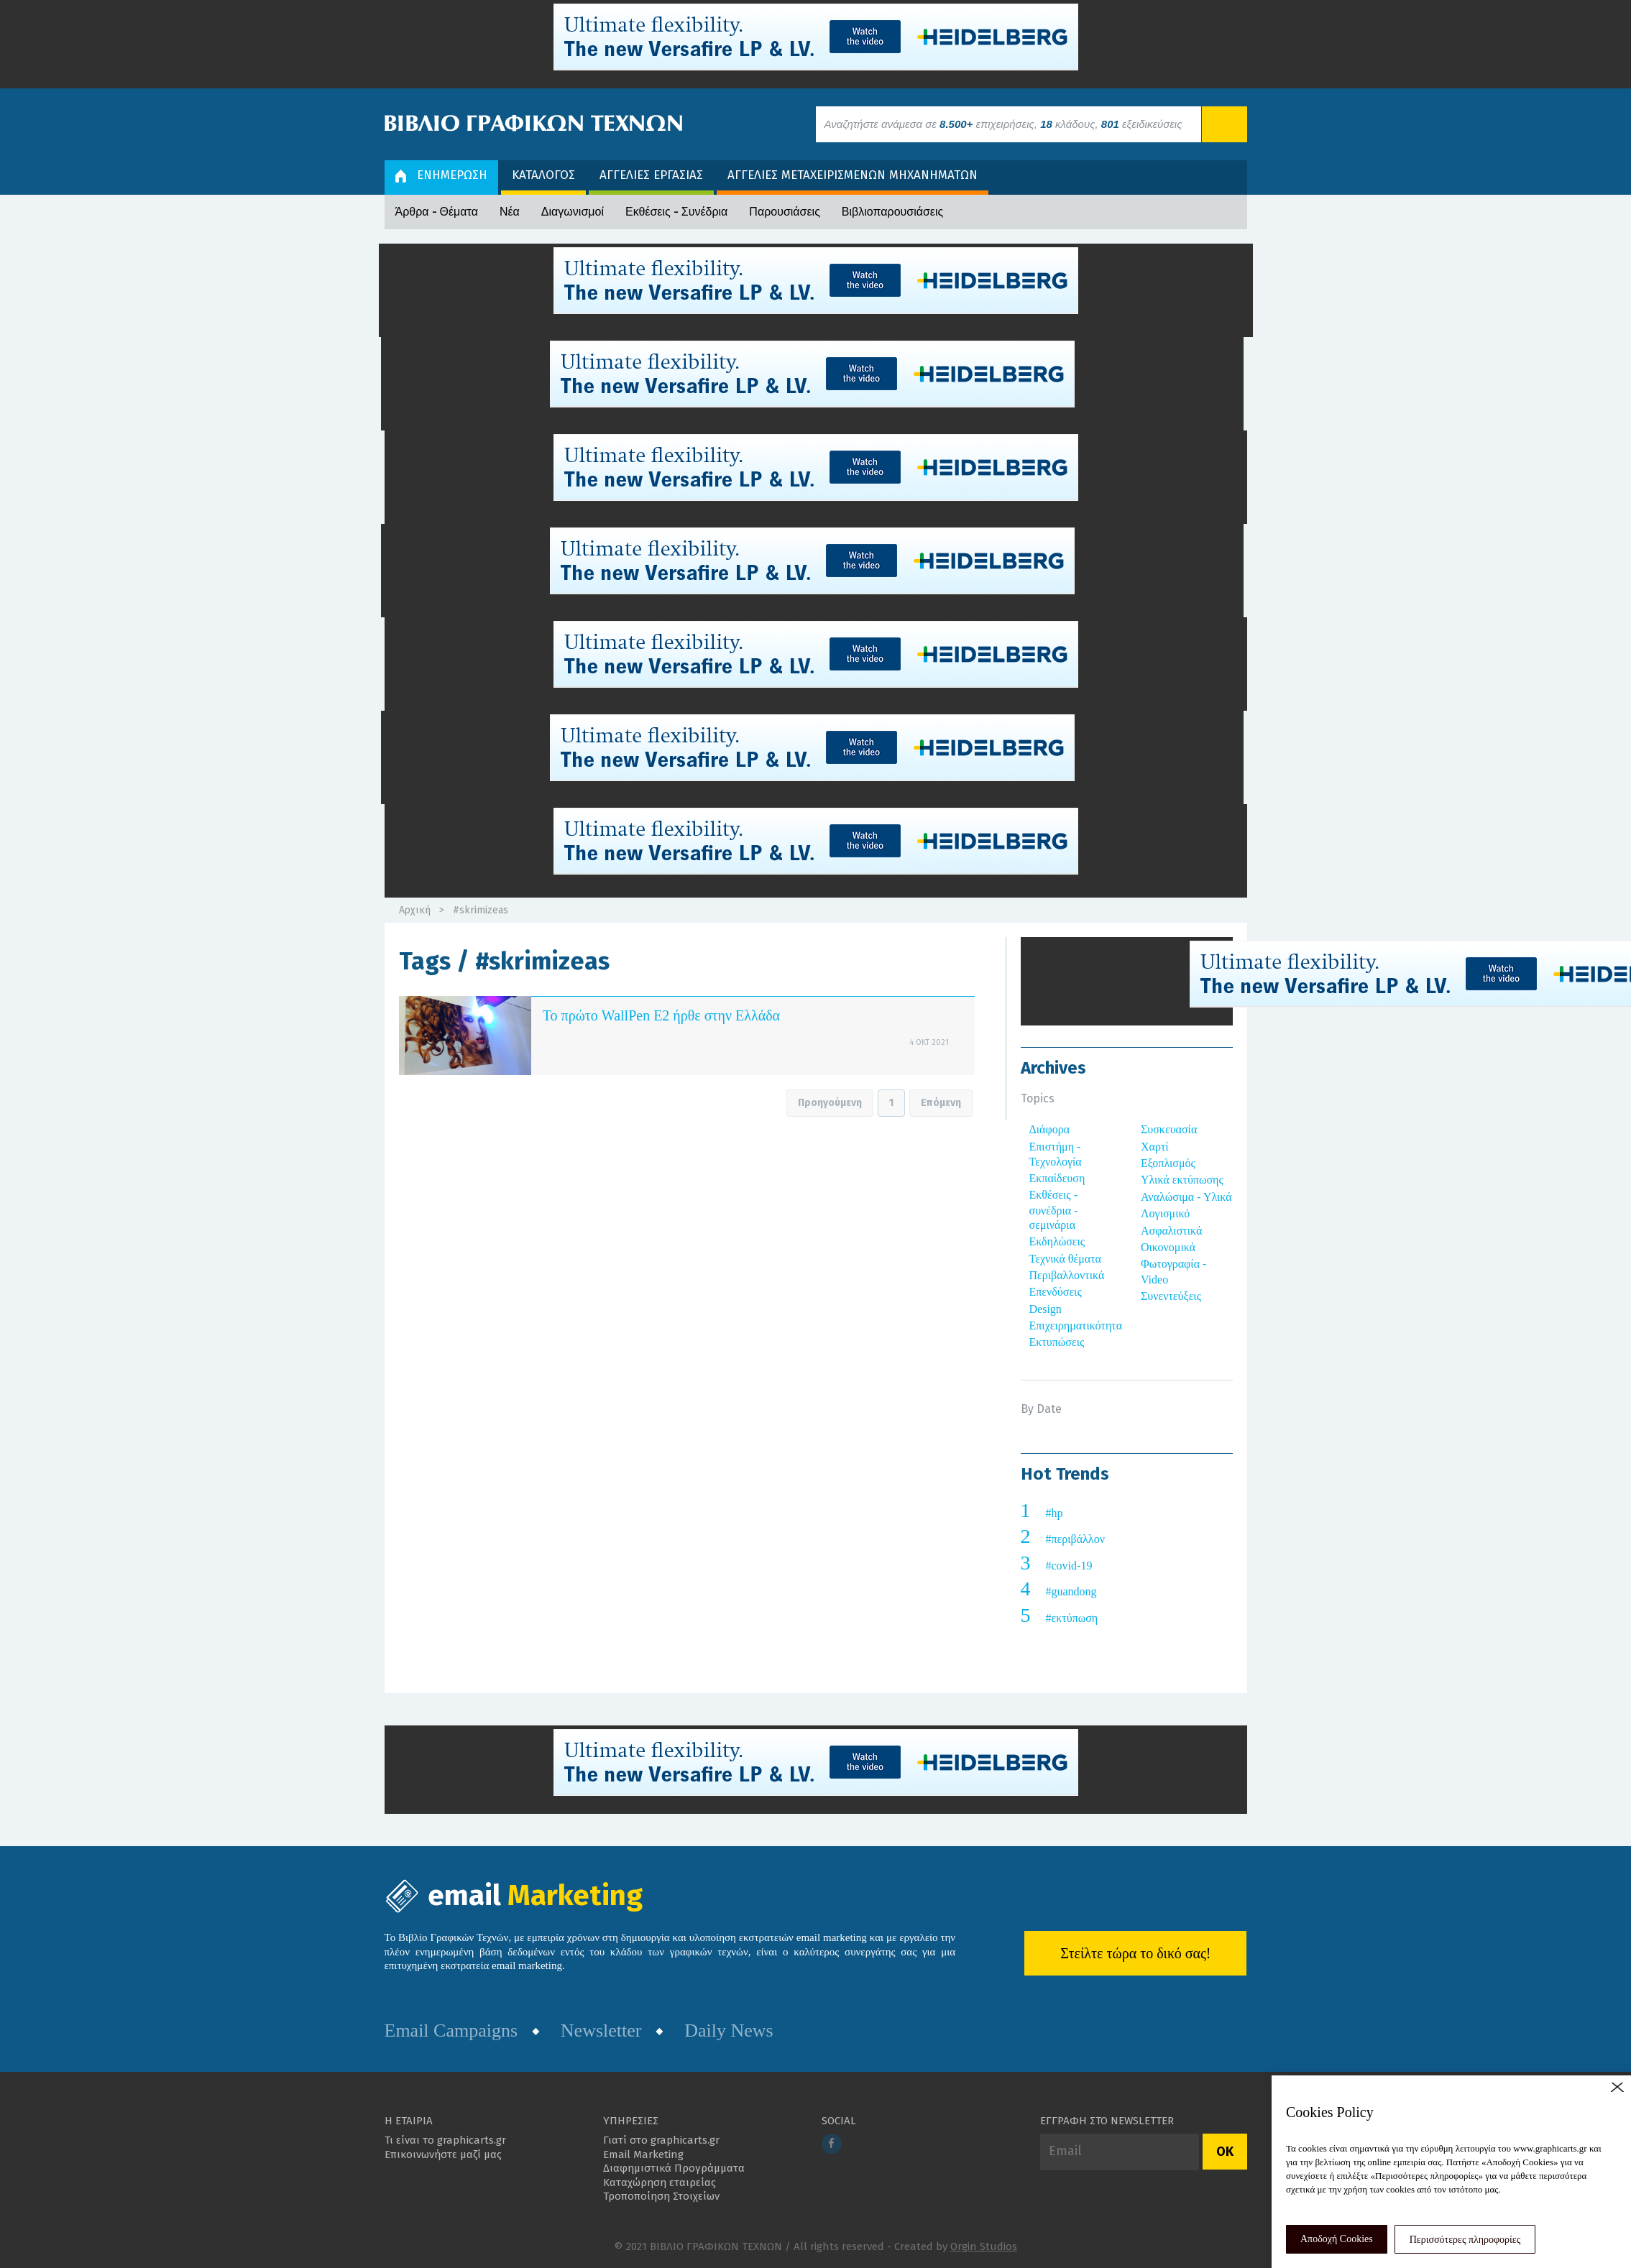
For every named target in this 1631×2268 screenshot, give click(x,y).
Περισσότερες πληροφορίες (1465, 2239)
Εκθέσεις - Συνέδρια (676, 211)
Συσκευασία (1169, 1129)
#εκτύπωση (1072, 1618)
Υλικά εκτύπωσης (1182, 1180)
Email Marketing (643, 2154)
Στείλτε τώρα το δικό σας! (1135, 1953)
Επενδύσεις (1055, 1292)
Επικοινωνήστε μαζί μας (443, 2154)
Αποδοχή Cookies (1336, 2239)
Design (1045, 1309)
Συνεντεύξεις (1171, 1296)
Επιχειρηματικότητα (1076, 1325)
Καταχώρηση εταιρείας (659, 2182)
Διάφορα (1049, 1129)
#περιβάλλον (1075, 1539)
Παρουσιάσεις (784, 211)
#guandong (1071, 1591)
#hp (1054, 1513)
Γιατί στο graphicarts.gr (661, 2140)
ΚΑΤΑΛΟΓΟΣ (543, 175)
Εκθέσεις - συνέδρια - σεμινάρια (1053, 1210)
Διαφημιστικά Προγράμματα (674, 2168)
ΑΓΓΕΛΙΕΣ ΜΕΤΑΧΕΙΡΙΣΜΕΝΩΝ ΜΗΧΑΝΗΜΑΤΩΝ (852, 175)
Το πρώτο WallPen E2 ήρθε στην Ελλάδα (661, 1015)
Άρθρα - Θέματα (436, 211)
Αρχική (415, 910)
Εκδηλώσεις (1057, 1241)
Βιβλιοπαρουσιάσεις (892, 211)
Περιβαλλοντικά (1067, 1275)
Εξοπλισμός (1168, 1163)
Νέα (510, 211)
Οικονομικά (1168, 1247)
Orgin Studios (983, 2246)
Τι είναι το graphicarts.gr (445, 2140)
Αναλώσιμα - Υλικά (1186, 1197)
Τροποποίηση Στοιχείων (661, 2196)
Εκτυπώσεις (1057, 1342)
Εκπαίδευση (1057, 1178)
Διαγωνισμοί (572, 211)
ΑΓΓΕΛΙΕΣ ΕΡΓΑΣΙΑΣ (651, 175)
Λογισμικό (1165, 1213)
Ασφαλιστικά (1171, 1231)
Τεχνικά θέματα (1065, 1259)
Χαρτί (1155, 1146)
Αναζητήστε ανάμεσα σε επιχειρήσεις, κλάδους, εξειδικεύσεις (1003, 124)
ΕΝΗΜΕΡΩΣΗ (441, 175)
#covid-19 (1069, 1565)
